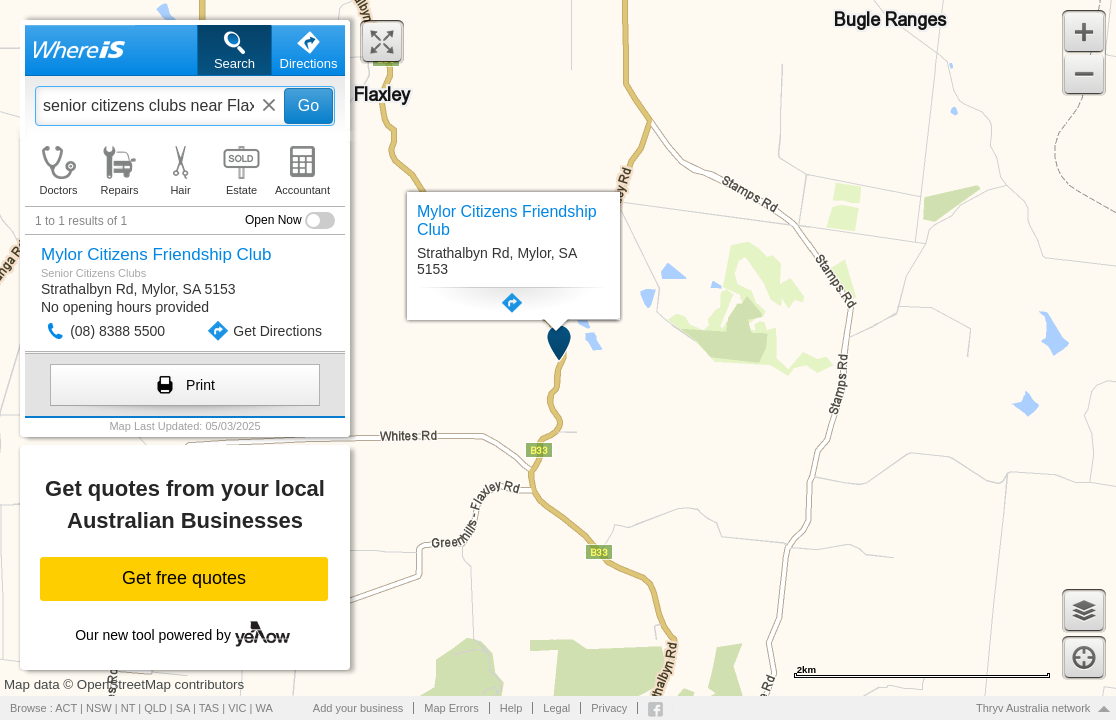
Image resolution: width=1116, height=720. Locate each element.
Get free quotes (184, 578)
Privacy (609, 708)
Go (308, 105)
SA (183, 708)
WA (264, 708)
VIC (237, 708)
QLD (155, 708)
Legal (556, 708)
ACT (66, 708)
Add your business (358, 708)
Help (511, 708)
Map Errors (451, 708)
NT (128, 708)
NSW (99, 708)
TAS (209, 708)
